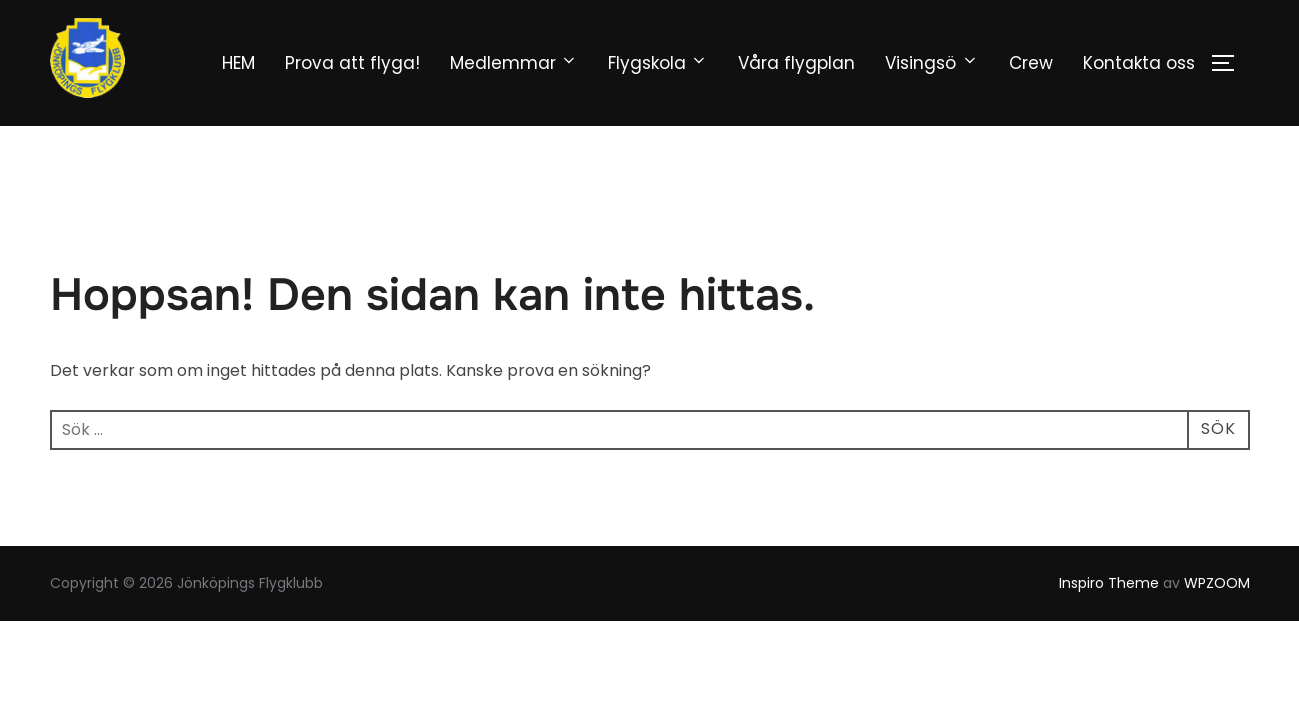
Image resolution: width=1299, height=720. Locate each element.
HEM (238, 63)
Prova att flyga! (352, 63)
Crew (1031, 63)
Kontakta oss (1139, 63)
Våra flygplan (796, 63)
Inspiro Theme (1109, 583)
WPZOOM (1217, 583)
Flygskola (658, 63)
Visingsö (931, 63)
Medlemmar (514, 63)
